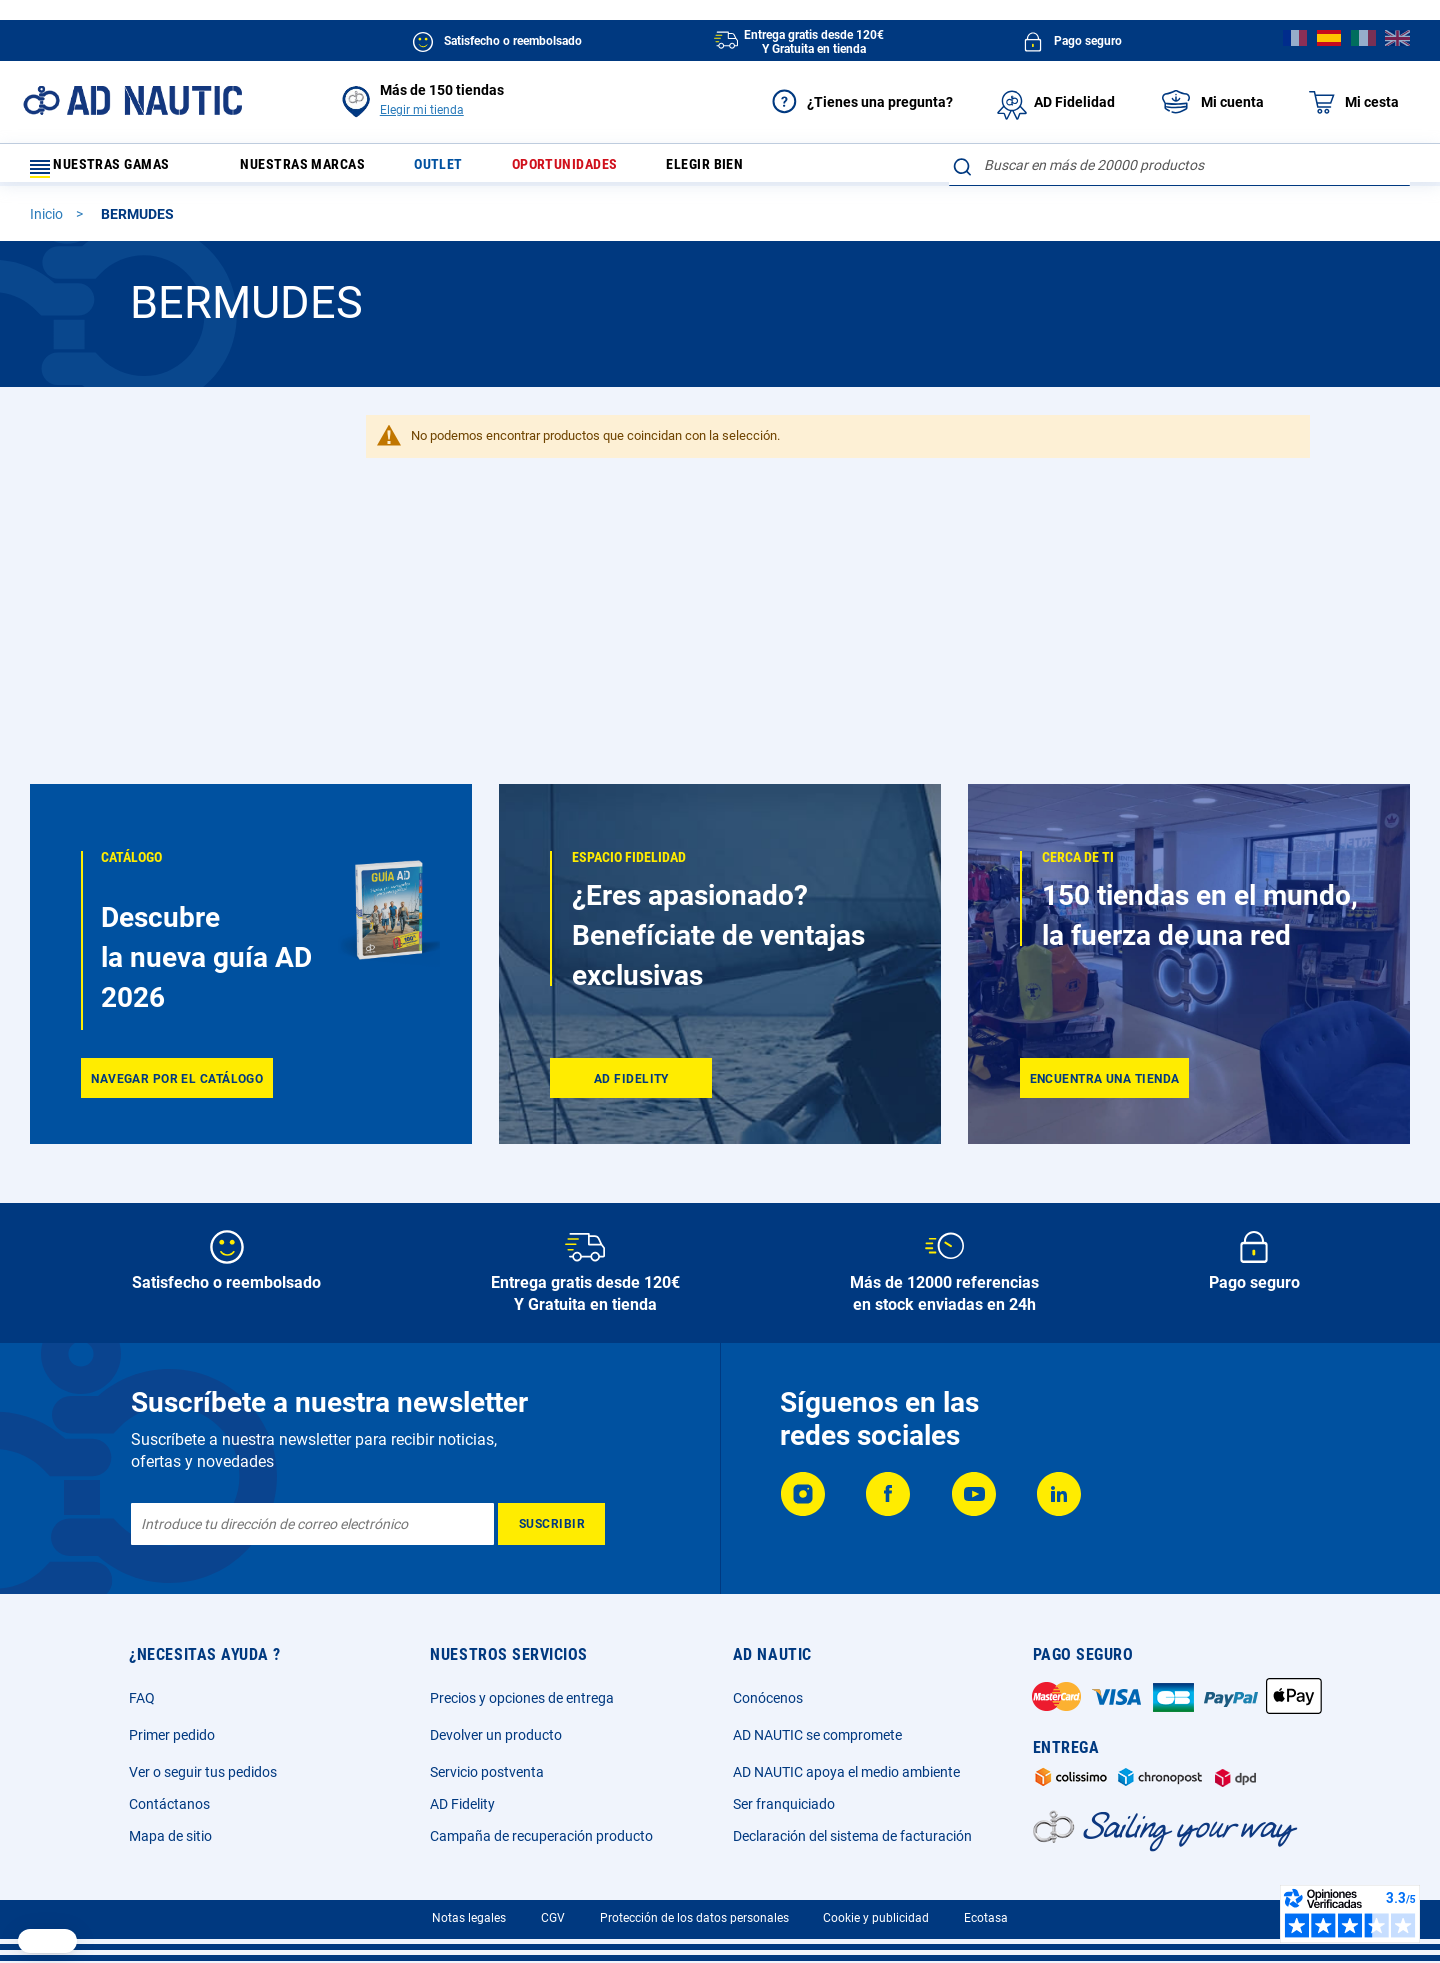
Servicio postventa (487, 1772)
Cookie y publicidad (876, 1918)
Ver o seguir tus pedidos (203, 1772)
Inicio (48, 223)
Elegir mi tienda (422, 110)
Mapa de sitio (170, 1836)
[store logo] (132, 100)
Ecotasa (986, 1918)
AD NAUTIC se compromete (817, 1735)
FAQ (142, 1698)
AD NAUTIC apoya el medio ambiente (846, 1772)
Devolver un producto (496, 1735)
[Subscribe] (551, 1524)
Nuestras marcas (318, 169)
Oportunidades (603, 169)
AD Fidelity (462, 1804)
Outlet (466, 169)
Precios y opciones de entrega (522, 1698)
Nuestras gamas (112, 169)
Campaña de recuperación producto (541, 1836)
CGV (553, 1918)
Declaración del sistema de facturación (852, 1836)
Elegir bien (755, 169)
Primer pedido (172, 1735)
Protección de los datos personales (694, 1918)
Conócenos (768, 1698)
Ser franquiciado (784, 1804)
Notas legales (469, 1918)
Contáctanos (169, 1804)
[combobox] (1179, 165)
